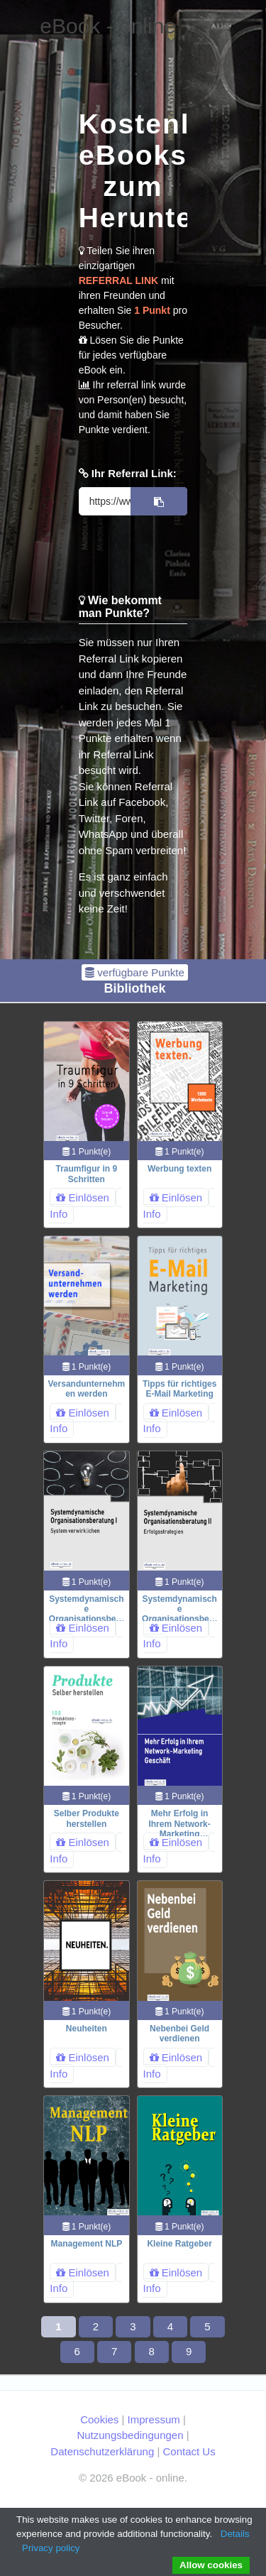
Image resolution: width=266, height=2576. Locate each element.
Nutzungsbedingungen (130, 2435)
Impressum (154, 2419)
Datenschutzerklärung (102, 2451)
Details (235, 2533)
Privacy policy (50, 2548)
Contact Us (188, 2451)
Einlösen (82, 1197)
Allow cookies (211, 2565)
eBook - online (108, 26)
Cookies (99, 2419)
